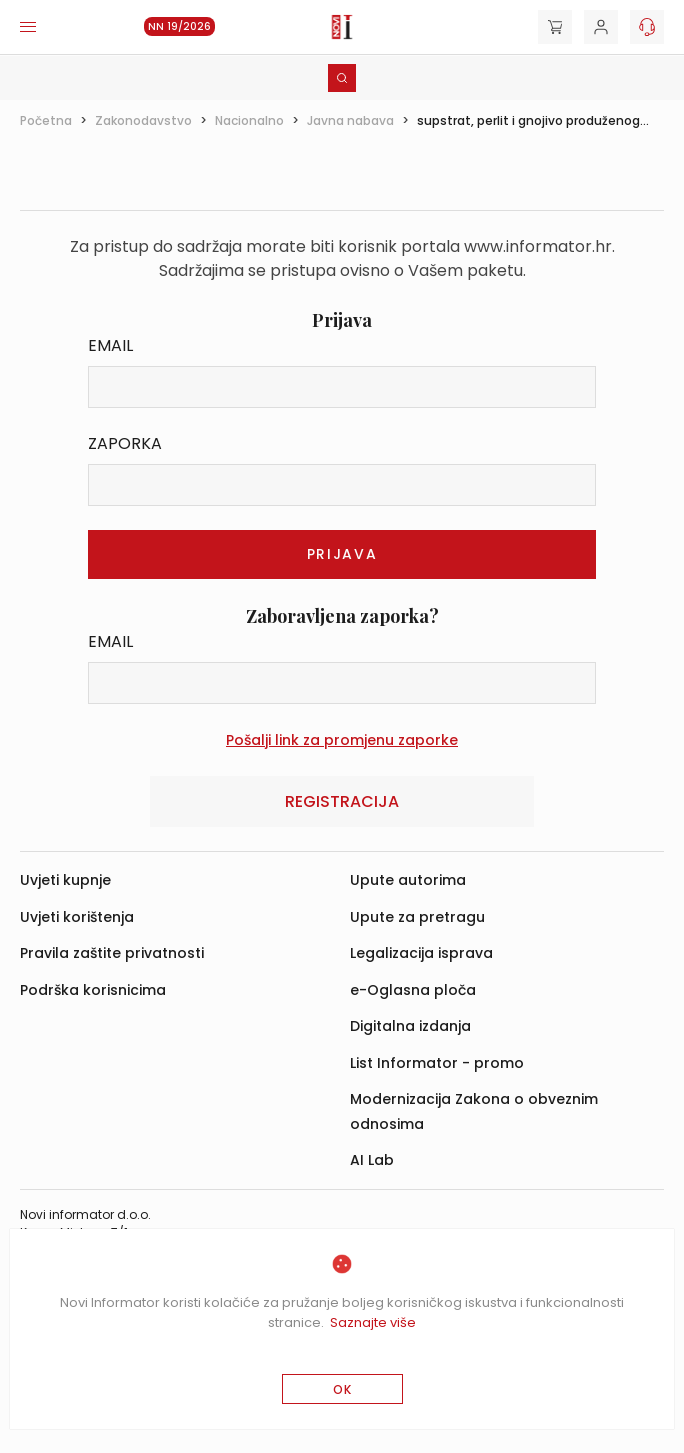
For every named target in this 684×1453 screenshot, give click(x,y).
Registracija (342, 801)
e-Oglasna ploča (413, 990)
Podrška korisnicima (93, 990)
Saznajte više (373, 1322)
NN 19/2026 (179, 26)
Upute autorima (408, 880)
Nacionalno (249, 120)
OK (342, 1389)
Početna (46, 120)
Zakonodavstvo (143, 120)
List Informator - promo (437, 1063)
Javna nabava (350, 120)
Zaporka (125, 443)
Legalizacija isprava (421, 953)
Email (110, 345)
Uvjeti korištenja (77, 917)
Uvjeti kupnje (65, 880)
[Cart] (555, 27)
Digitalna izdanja (410, 1026)
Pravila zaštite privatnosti (112, 953)
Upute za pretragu (417, 917)
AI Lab (372, 1160)
